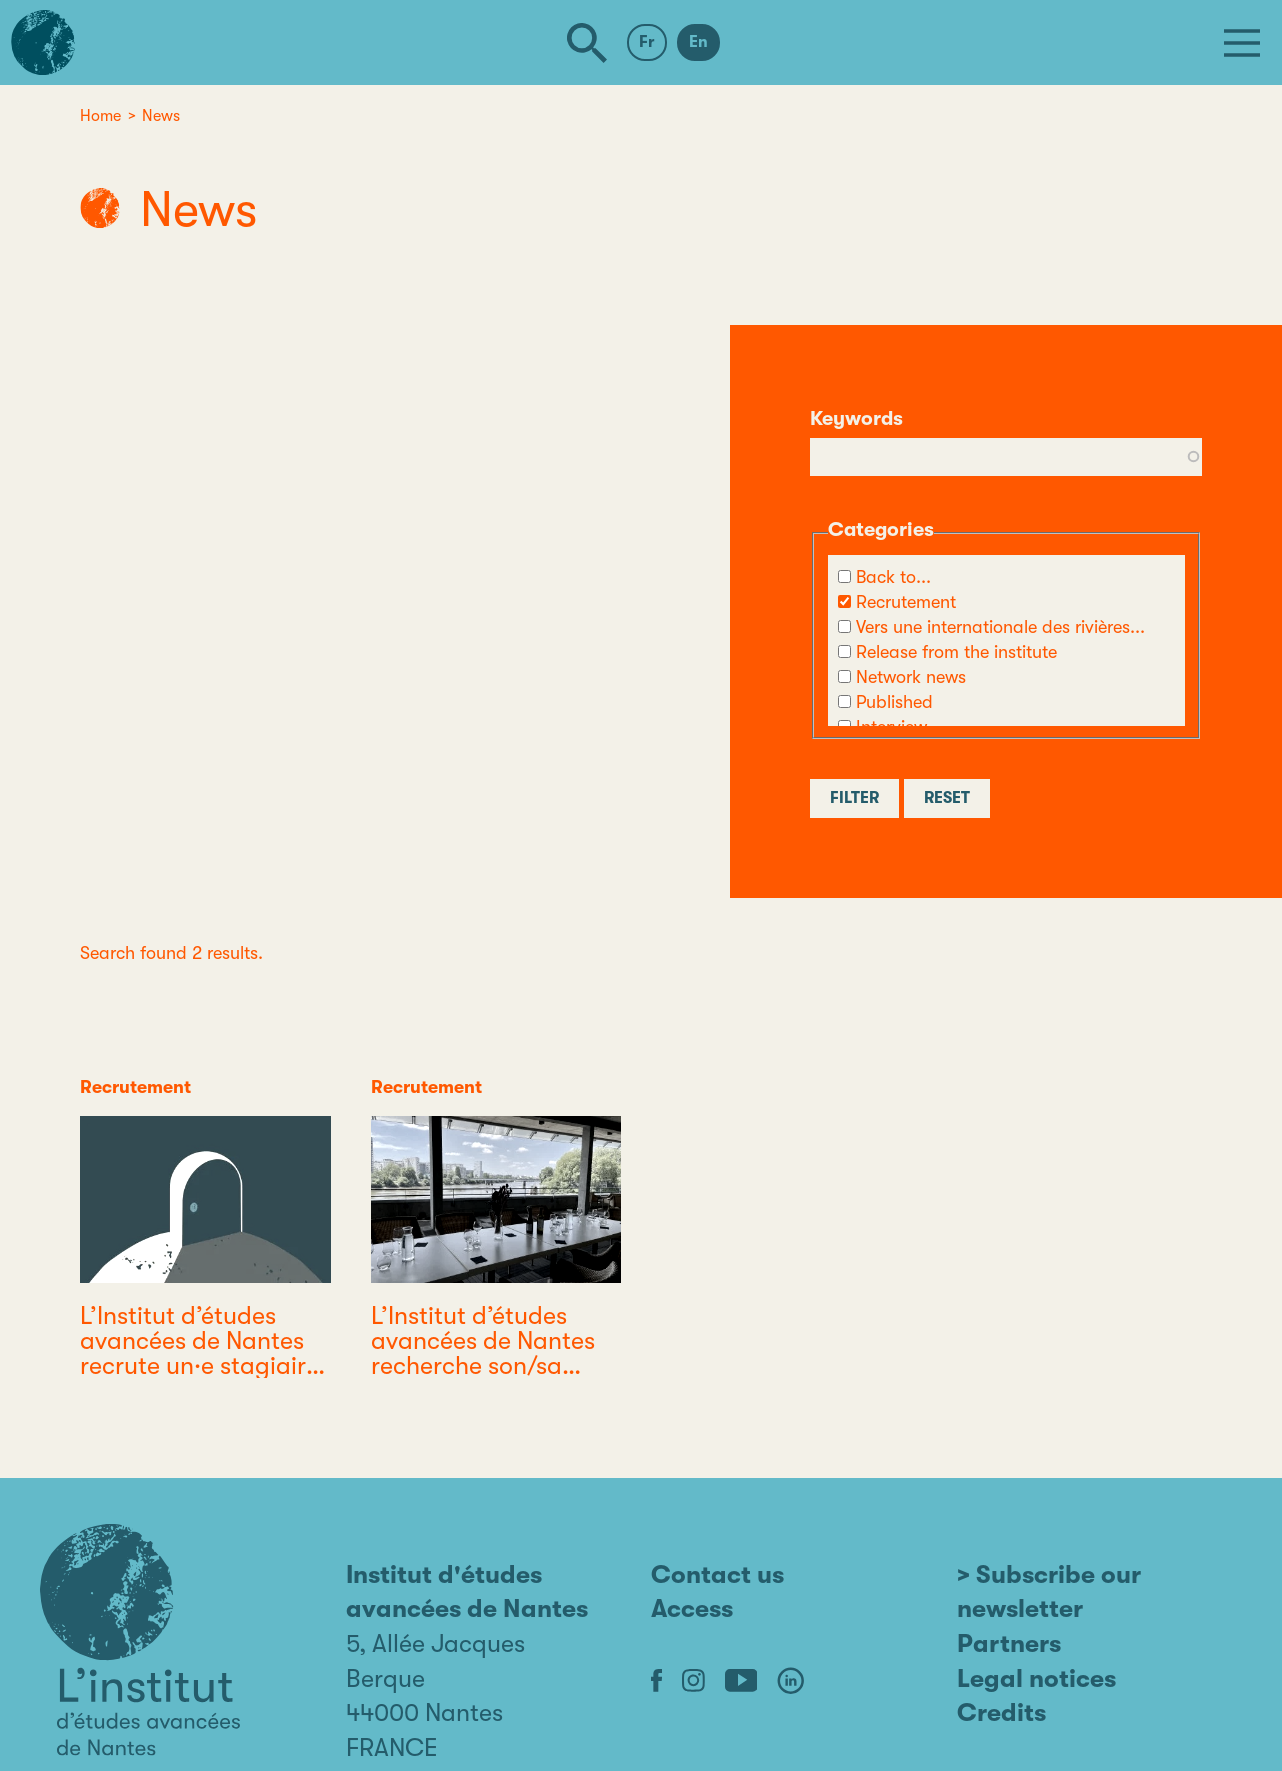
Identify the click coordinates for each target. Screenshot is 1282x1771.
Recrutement (906, 602)
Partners (1009, 1643)
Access (692, 1608)
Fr (647, 42)
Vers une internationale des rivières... (1000, 627)
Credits (1001, 1712)
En (698, 42)
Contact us (717, 1574)
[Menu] (1242, 43)
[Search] (587, 43)
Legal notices (1036, 1678)
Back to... (893, 577)
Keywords (856, 418)
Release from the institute (956, 652)
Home (100, 116)
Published (894, 702)
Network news (911, 677)
